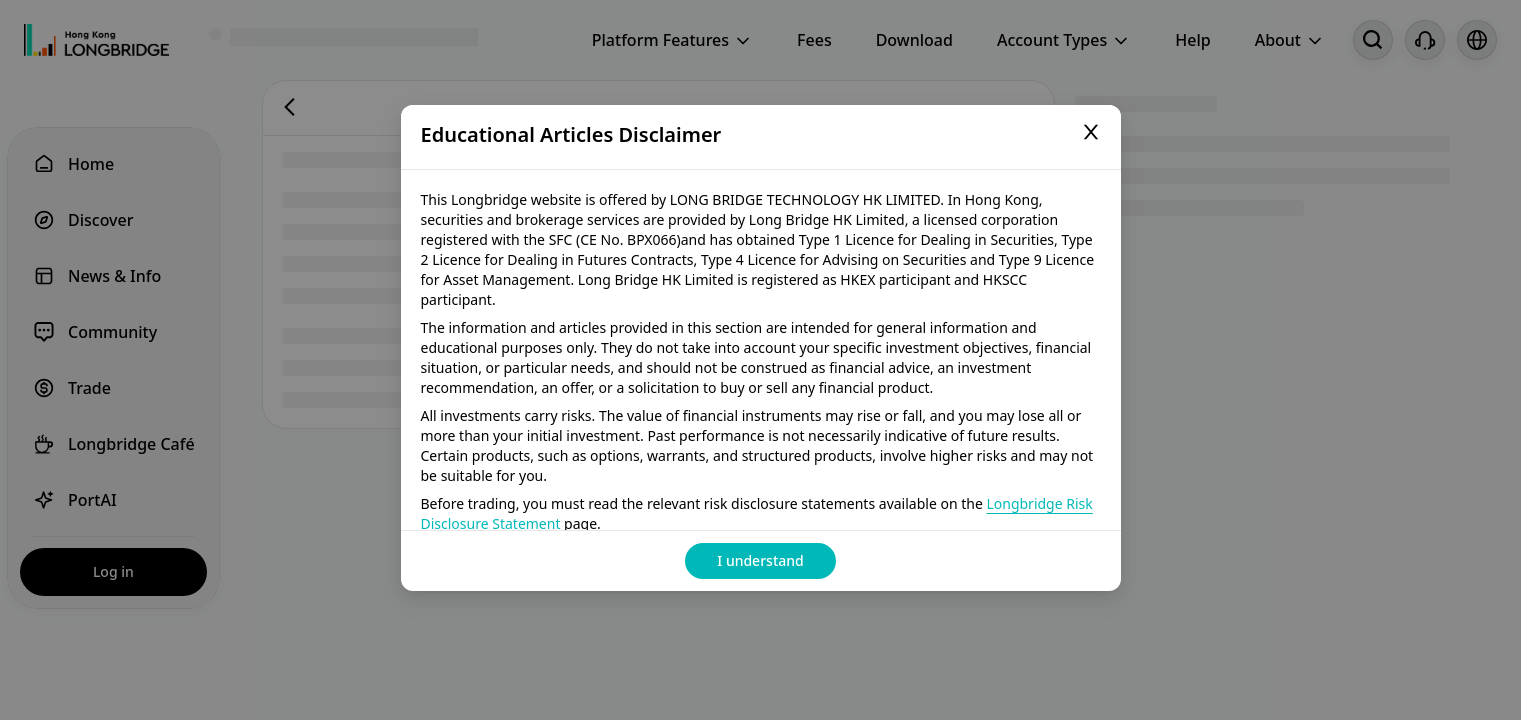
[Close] (1091, 135)
